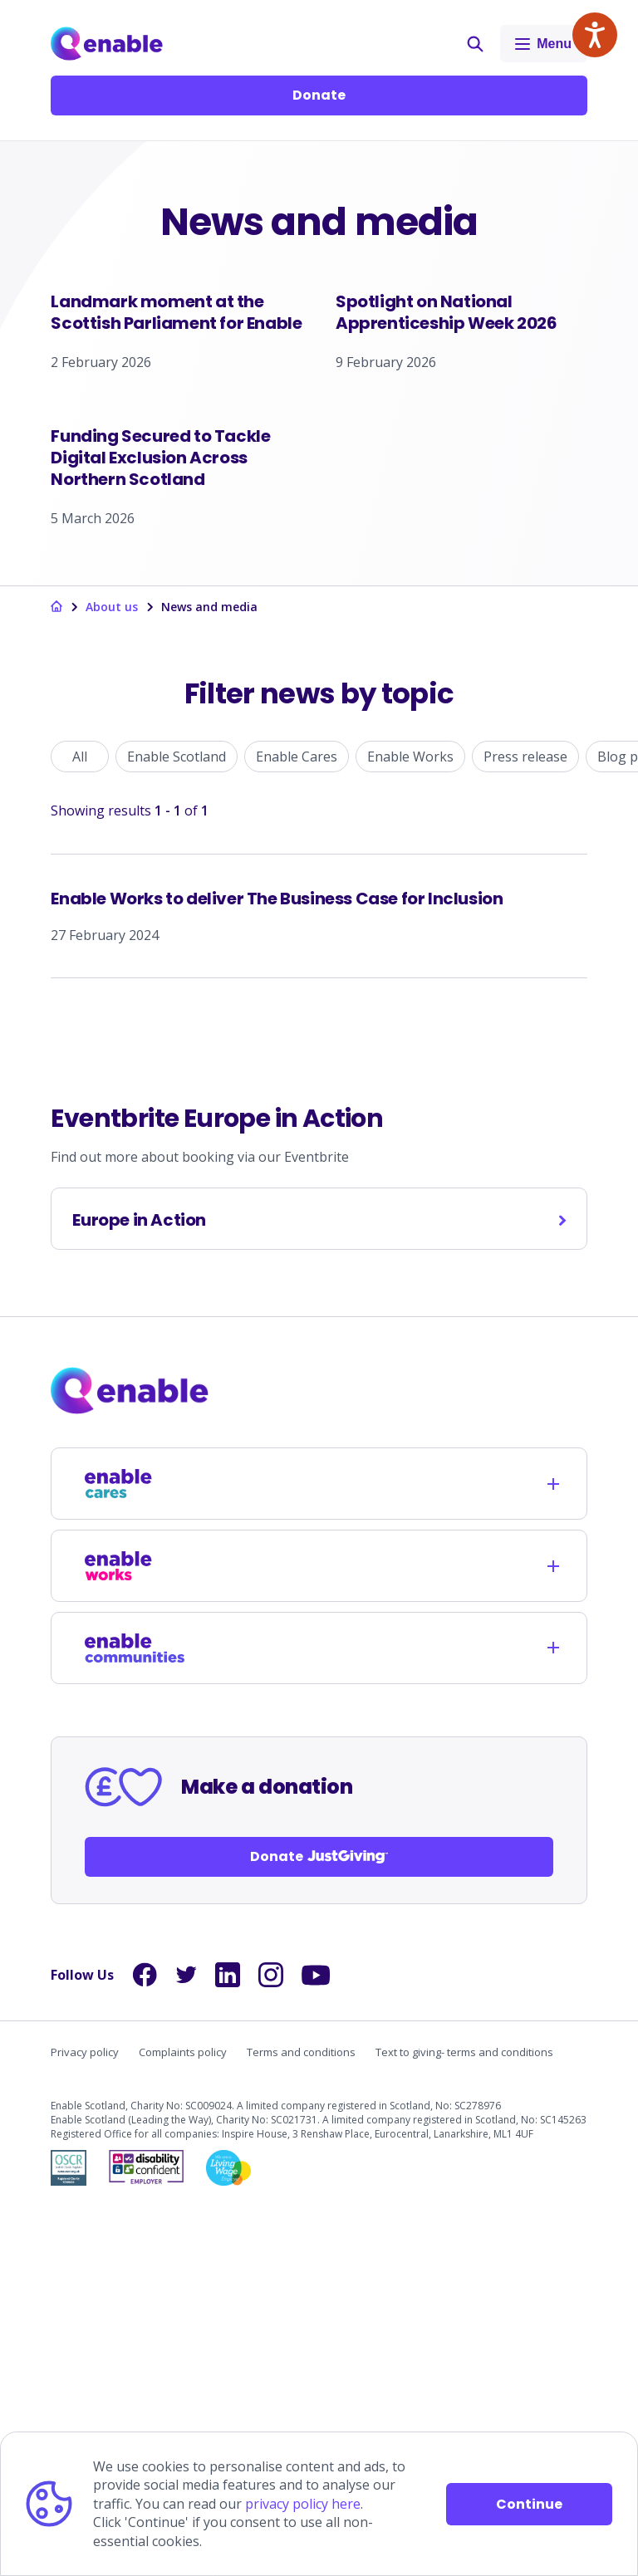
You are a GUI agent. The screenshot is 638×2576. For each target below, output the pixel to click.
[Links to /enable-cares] (134, 1848)
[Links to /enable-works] (134, 1931)
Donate (319, 95)
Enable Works (410, 1122)
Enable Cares (296, 1122)
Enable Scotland (176, 1122)
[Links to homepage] (56, 972)
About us (112, 972)
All (79, 1122)
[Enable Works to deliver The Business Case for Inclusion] (318, 1281)
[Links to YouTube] (316, 2340)
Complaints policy (183, 2417)
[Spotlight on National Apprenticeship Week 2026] (461, 412)
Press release (525, 1122)
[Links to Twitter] (186, 2340)
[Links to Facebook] (144, 2340)
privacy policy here (303, 2504)
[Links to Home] (107, 44)
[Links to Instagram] (270, 2340)
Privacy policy (85, 2417)
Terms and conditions (301, 2417)
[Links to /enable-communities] (134, 2013)
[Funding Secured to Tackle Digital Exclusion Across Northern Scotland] (176, 740)
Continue (529, 2504)
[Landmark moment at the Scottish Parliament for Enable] (176, 412)
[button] (475, 44)
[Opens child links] (553, 1849)
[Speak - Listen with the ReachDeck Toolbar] (594, 34)
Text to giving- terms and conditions (464, 2417)
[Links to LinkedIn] (227, 2340)
